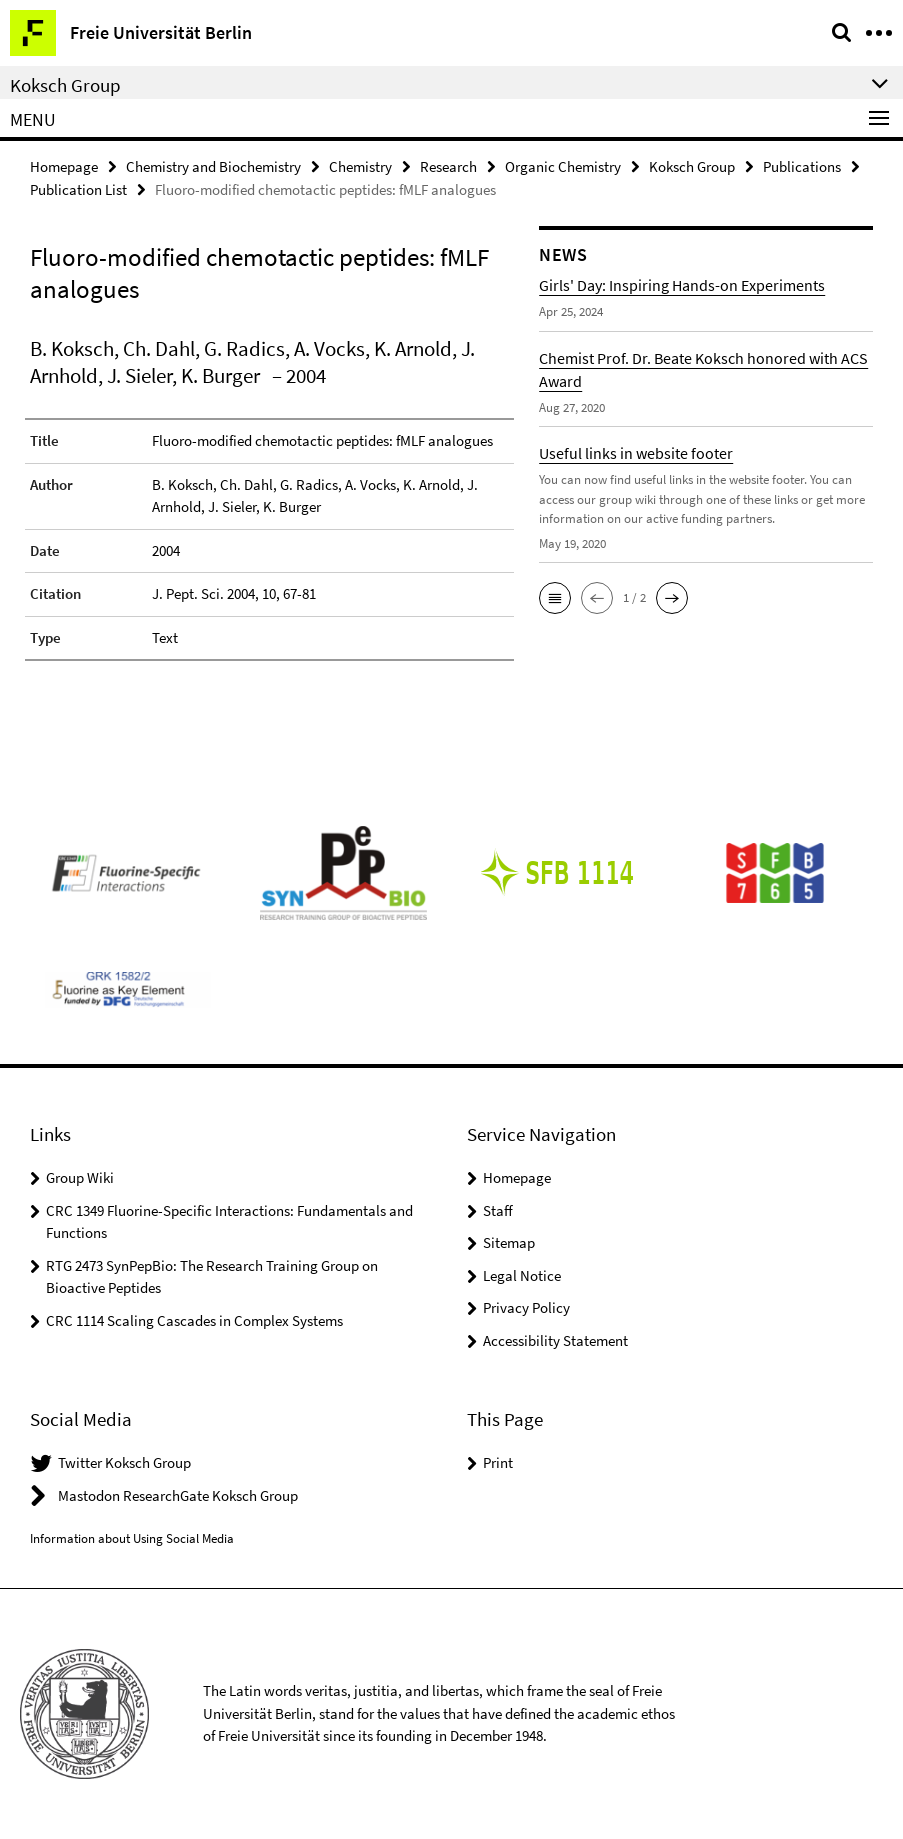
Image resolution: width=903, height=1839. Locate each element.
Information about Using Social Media (132, 1538)
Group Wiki (80, 1177)
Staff (498, 1210)
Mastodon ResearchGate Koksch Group (178, 1495)
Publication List (78, 189)
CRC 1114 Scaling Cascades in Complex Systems (194, 1320)
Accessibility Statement (555, 1340)
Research (448, 166)
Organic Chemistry (563, 166)
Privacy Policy (526, 1307)
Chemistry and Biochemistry (213, 166)
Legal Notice (522, 1275)
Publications (802, 166)
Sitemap (509, 1242)
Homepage (64, 166)
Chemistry (360, 166)
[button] (555, 598)
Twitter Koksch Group (124, 1462)
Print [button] (498, 1462)
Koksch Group (692, 166)
